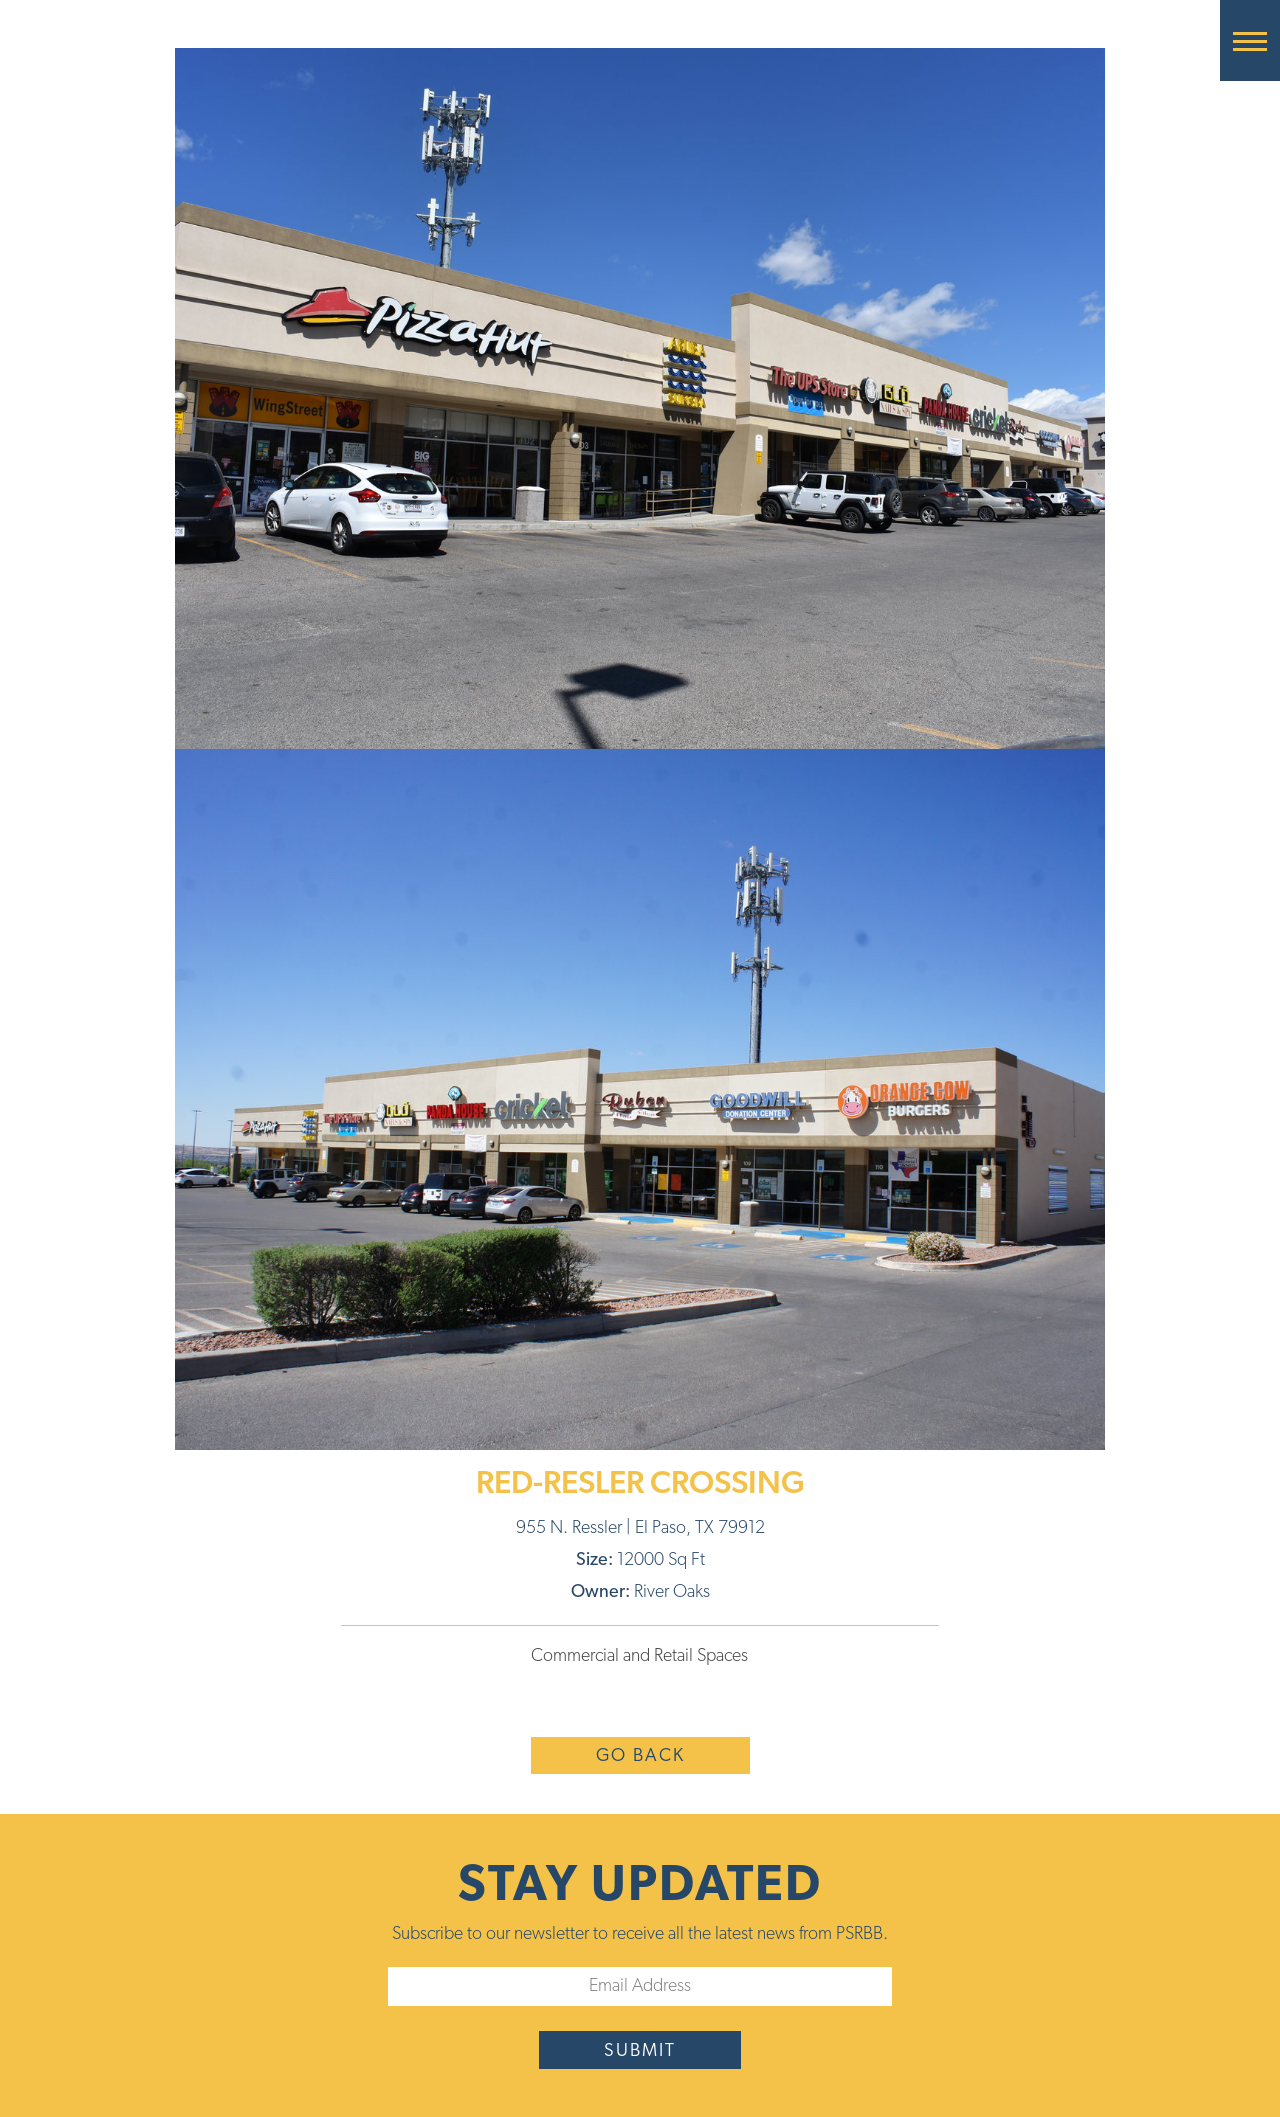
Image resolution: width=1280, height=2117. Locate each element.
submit (640, 2051)
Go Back (640, 1756)
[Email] (639, 1986)
